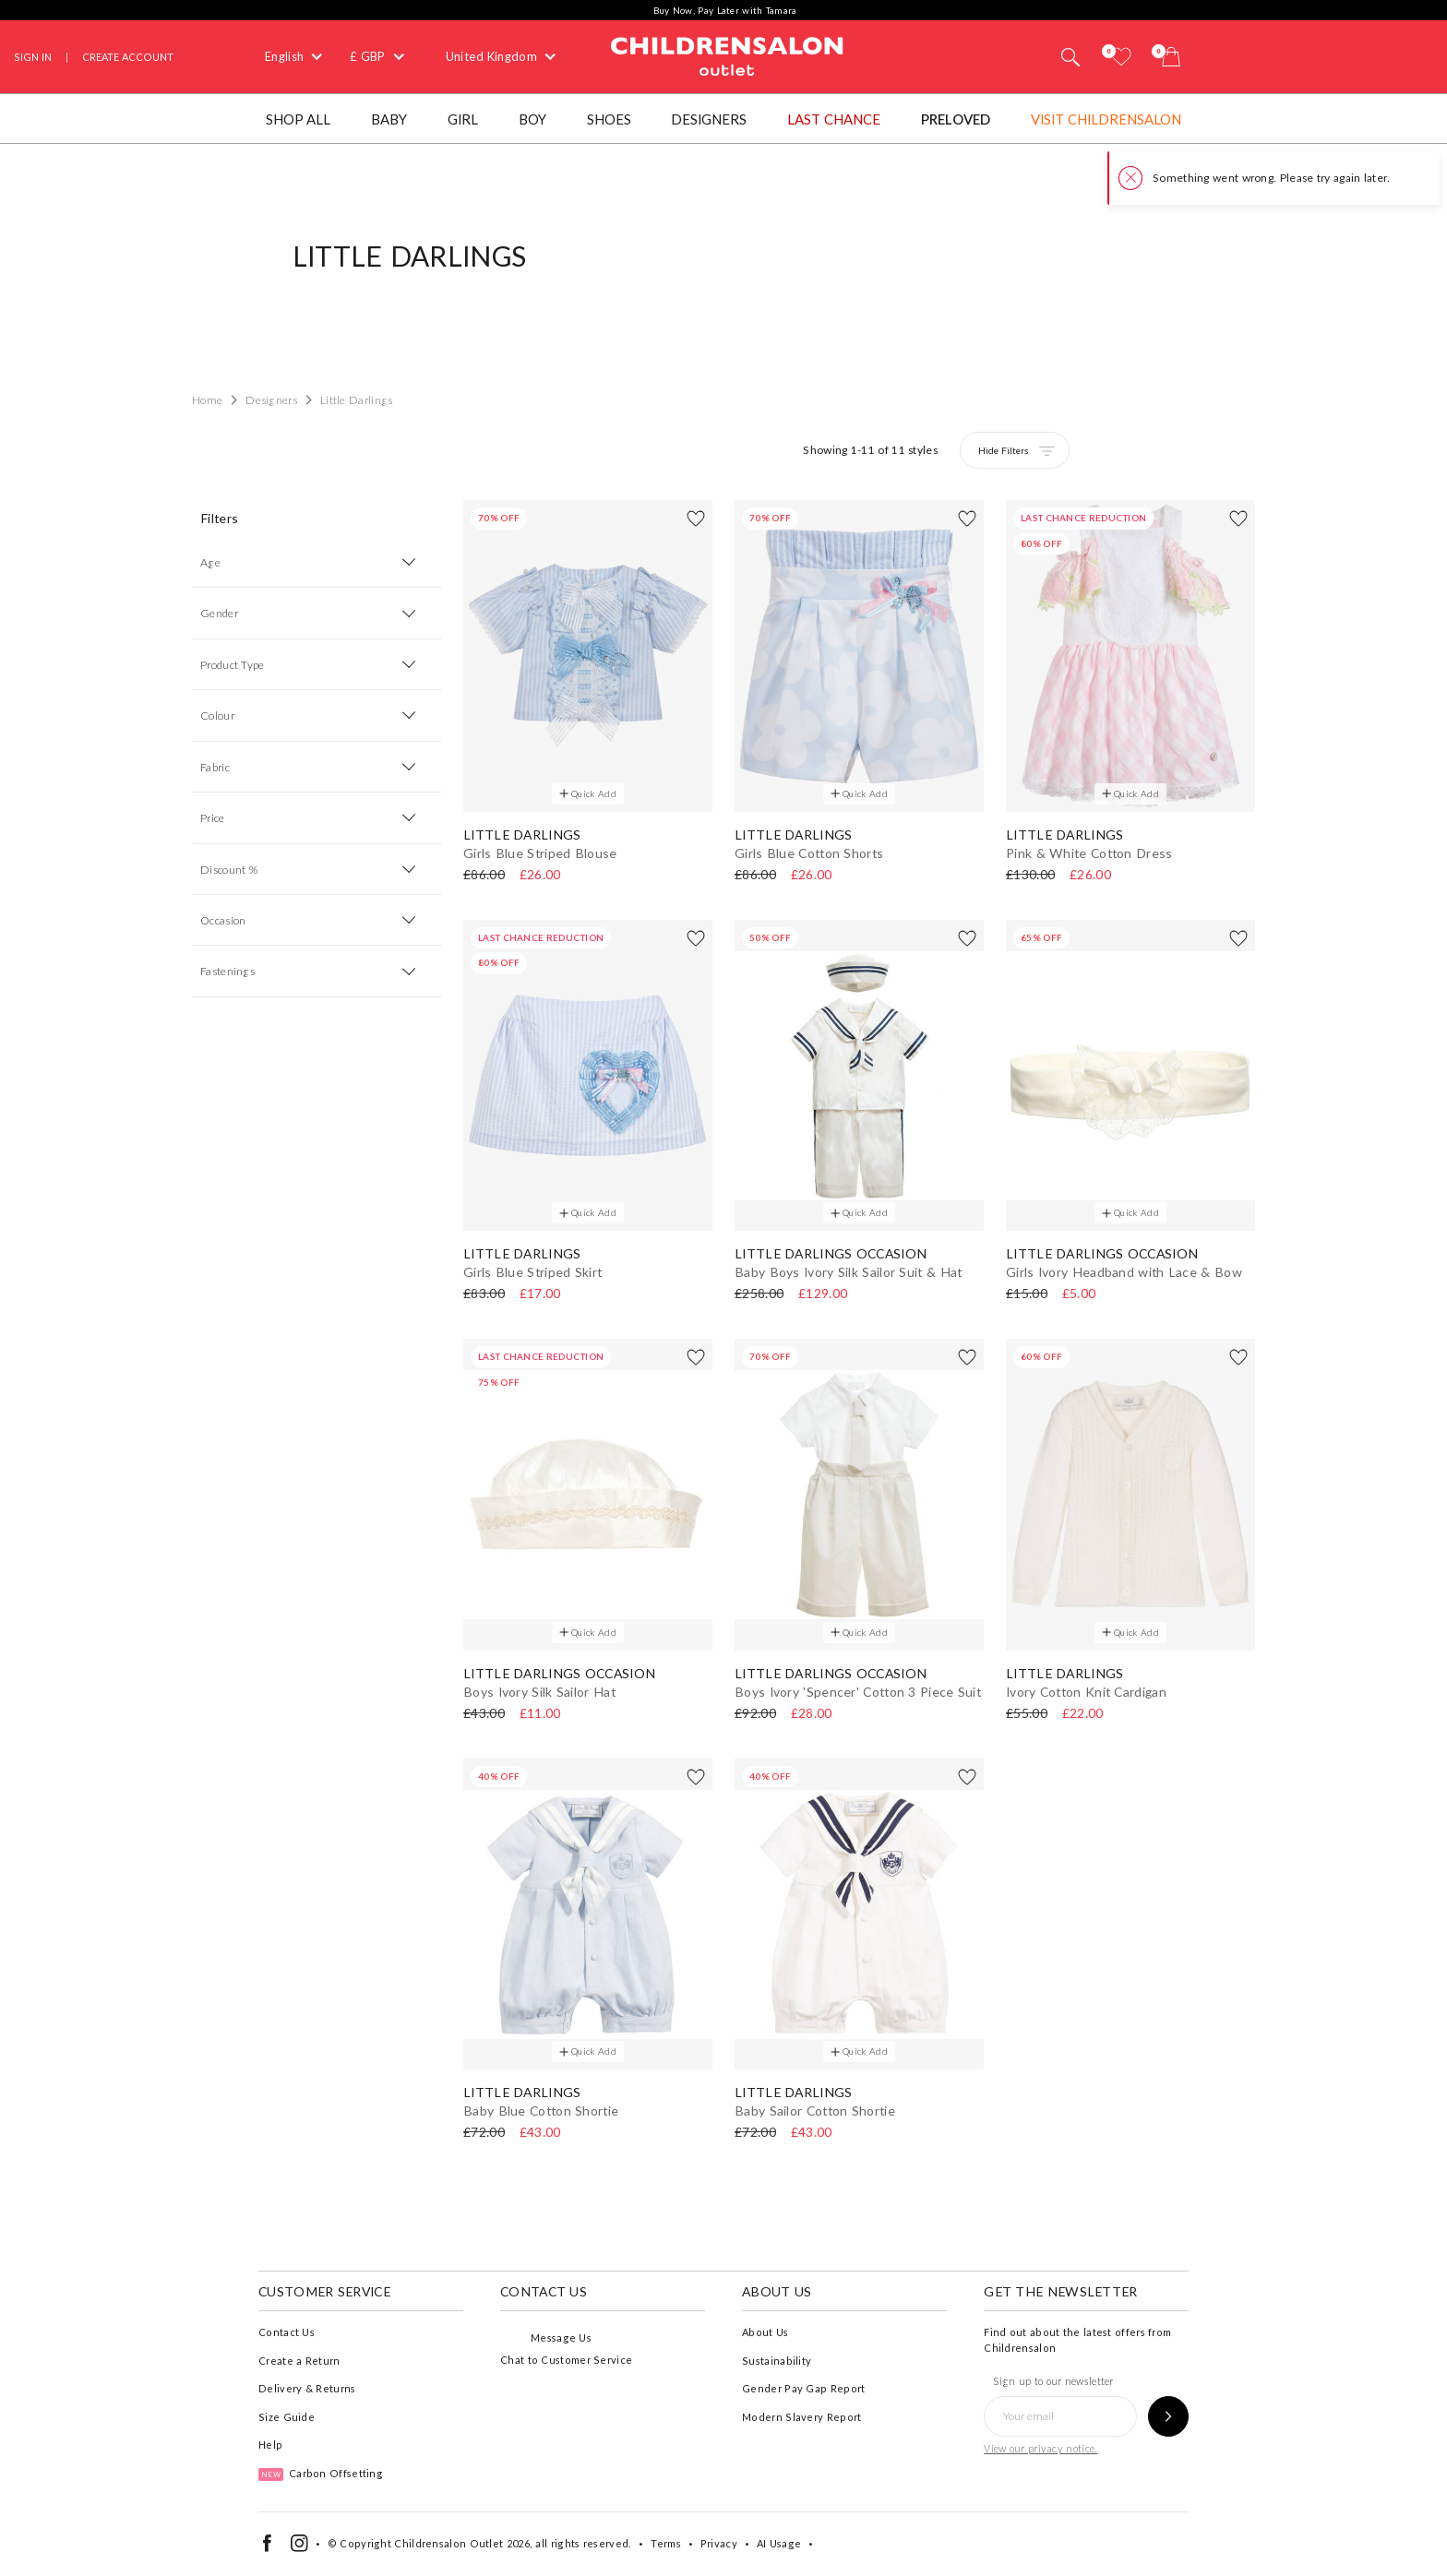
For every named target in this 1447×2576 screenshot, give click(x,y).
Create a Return (299, 2361)
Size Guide (286, 2417)
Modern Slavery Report (801, 2417)
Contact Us (286, 2332)
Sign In (33, 57)
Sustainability (776, 2361)
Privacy (718, 2543)
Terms (666, 2543)
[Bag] (1171, 56)
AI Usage (779, 2543)
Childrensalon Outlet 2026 (462, 2543)
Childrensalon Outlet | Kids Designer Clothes (727, 54)
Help (270, 2445)
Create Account (127, 57)
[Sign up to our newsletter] (1168, 2416)
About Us (765, 2332)
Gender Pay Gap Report (803, 2388)
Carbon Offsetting (320, 2473)
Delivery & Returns (306, 2388)
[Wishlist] (1121, 56)
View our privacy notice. (1040, 2448)
